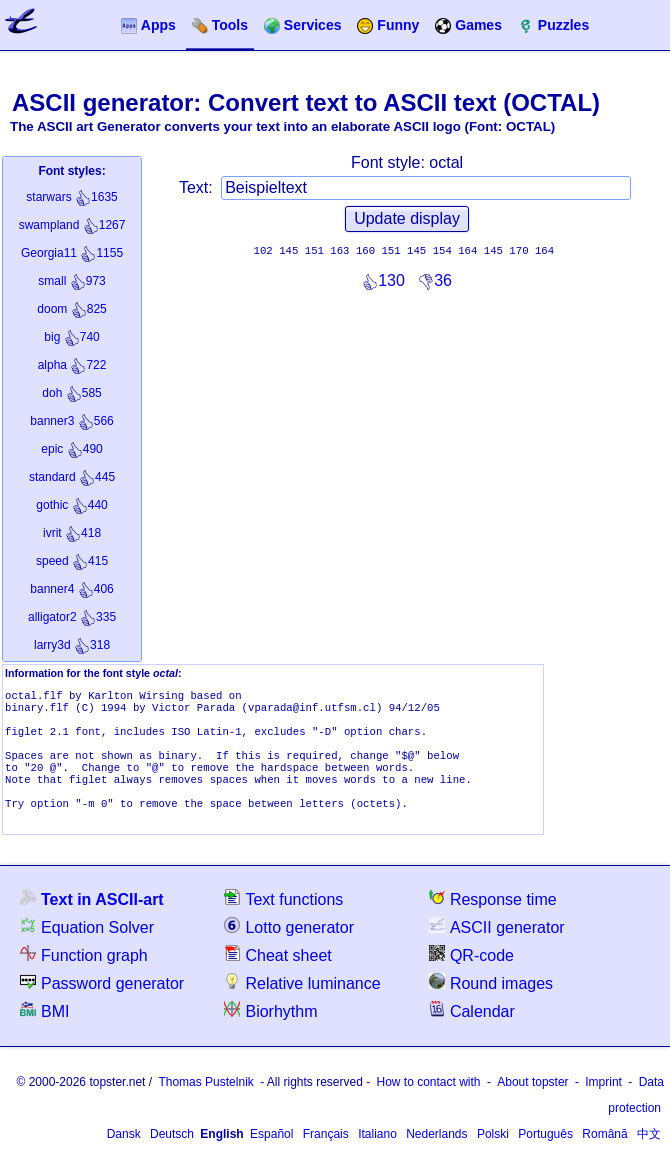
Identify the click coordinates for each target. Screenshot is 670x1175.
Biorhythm (270, 1032)
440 (71, 505)
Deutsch (172, 1156)
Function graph (84, 976)
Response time (493, 920)
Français (326, 1156)
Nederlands (436, 1156)
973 (71, 281)
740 (71, 337)
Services (303, 25)
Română (604, 1156)
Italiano (377, 1156)
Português (545, 1156)
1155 (72, 253)
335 (72, 617)
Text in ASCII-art (92, 920)
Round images (491, 1004)
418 (72, 533)
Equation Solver (87, 948)
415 (72, 561)
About (532, 1104)
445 (72, 477)
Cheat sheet (277, 976)
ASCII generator (497, 948)
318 (72, 645)
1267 (72, 225)
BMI (44, 1032)
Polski (493, 1156)
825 (71, 309)
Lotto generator (289, 948)
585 (71, 393)
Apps (148, 25)
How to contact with (429, 1104)
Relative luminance (302, 1004)
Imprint (603, 1104)
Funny (388, 25)
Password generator (102, 1004)
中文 (649, 1156)
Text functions (283, 920)
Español (271, 1156)
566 (71, 421)
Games (468, 25)
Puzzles (553, 25)
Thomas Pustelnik (205, 1104)
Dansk (124, 1156)
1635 (71, 197)
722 (72, 365)
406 (71, 589)
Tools (220, 25)
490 (71, 449)
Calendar (472, 1032)
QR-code (471, 976)
